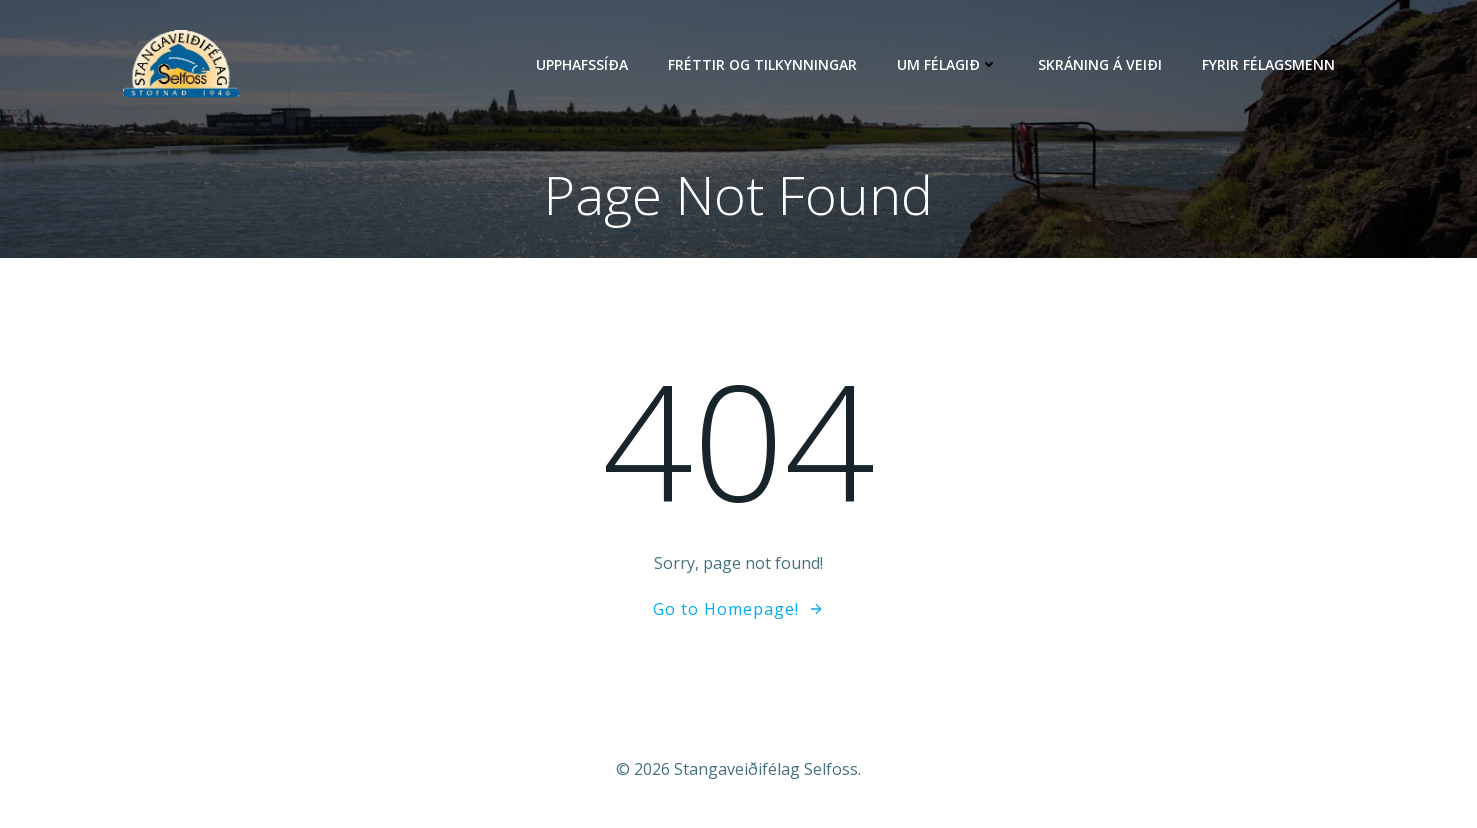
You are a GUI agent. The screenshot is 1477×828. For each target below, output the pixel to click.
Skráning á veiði (1100, 64)
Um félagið (947, 64)
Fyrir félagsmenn (1268, 64)
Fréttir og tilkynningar (762, 64)
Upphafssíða (582, 64)
